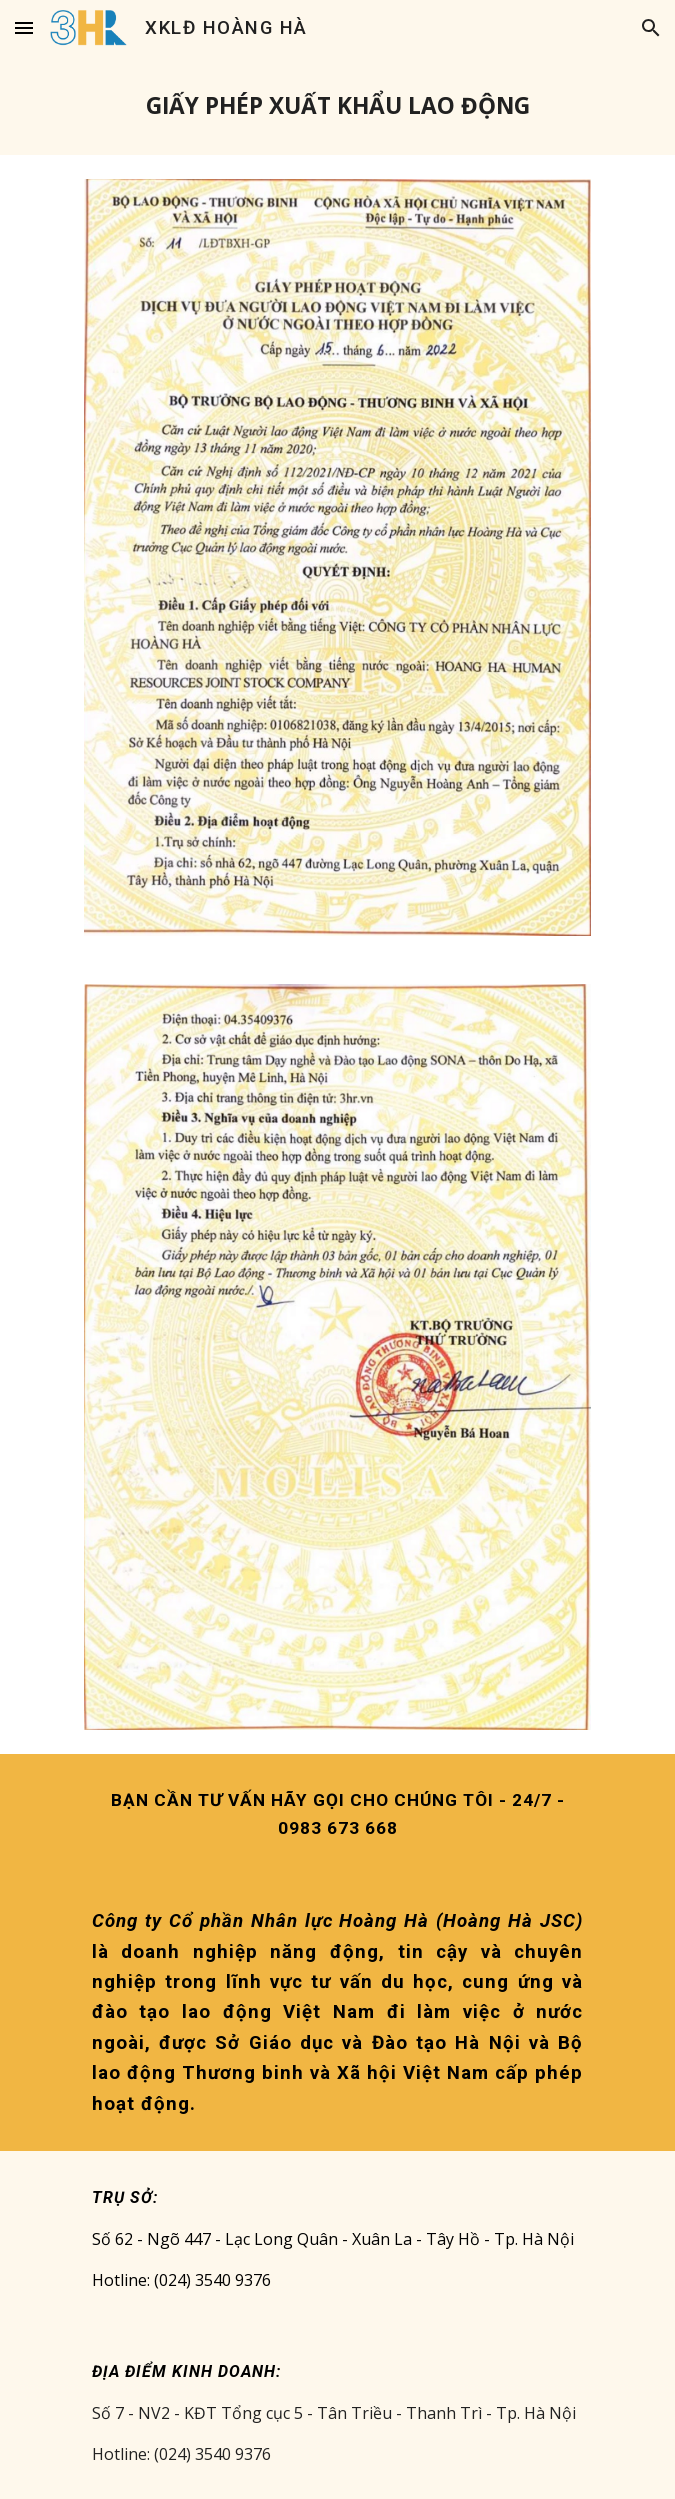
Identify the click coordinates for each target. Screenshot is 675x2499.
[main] (337, 105)
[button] (24, 27)
